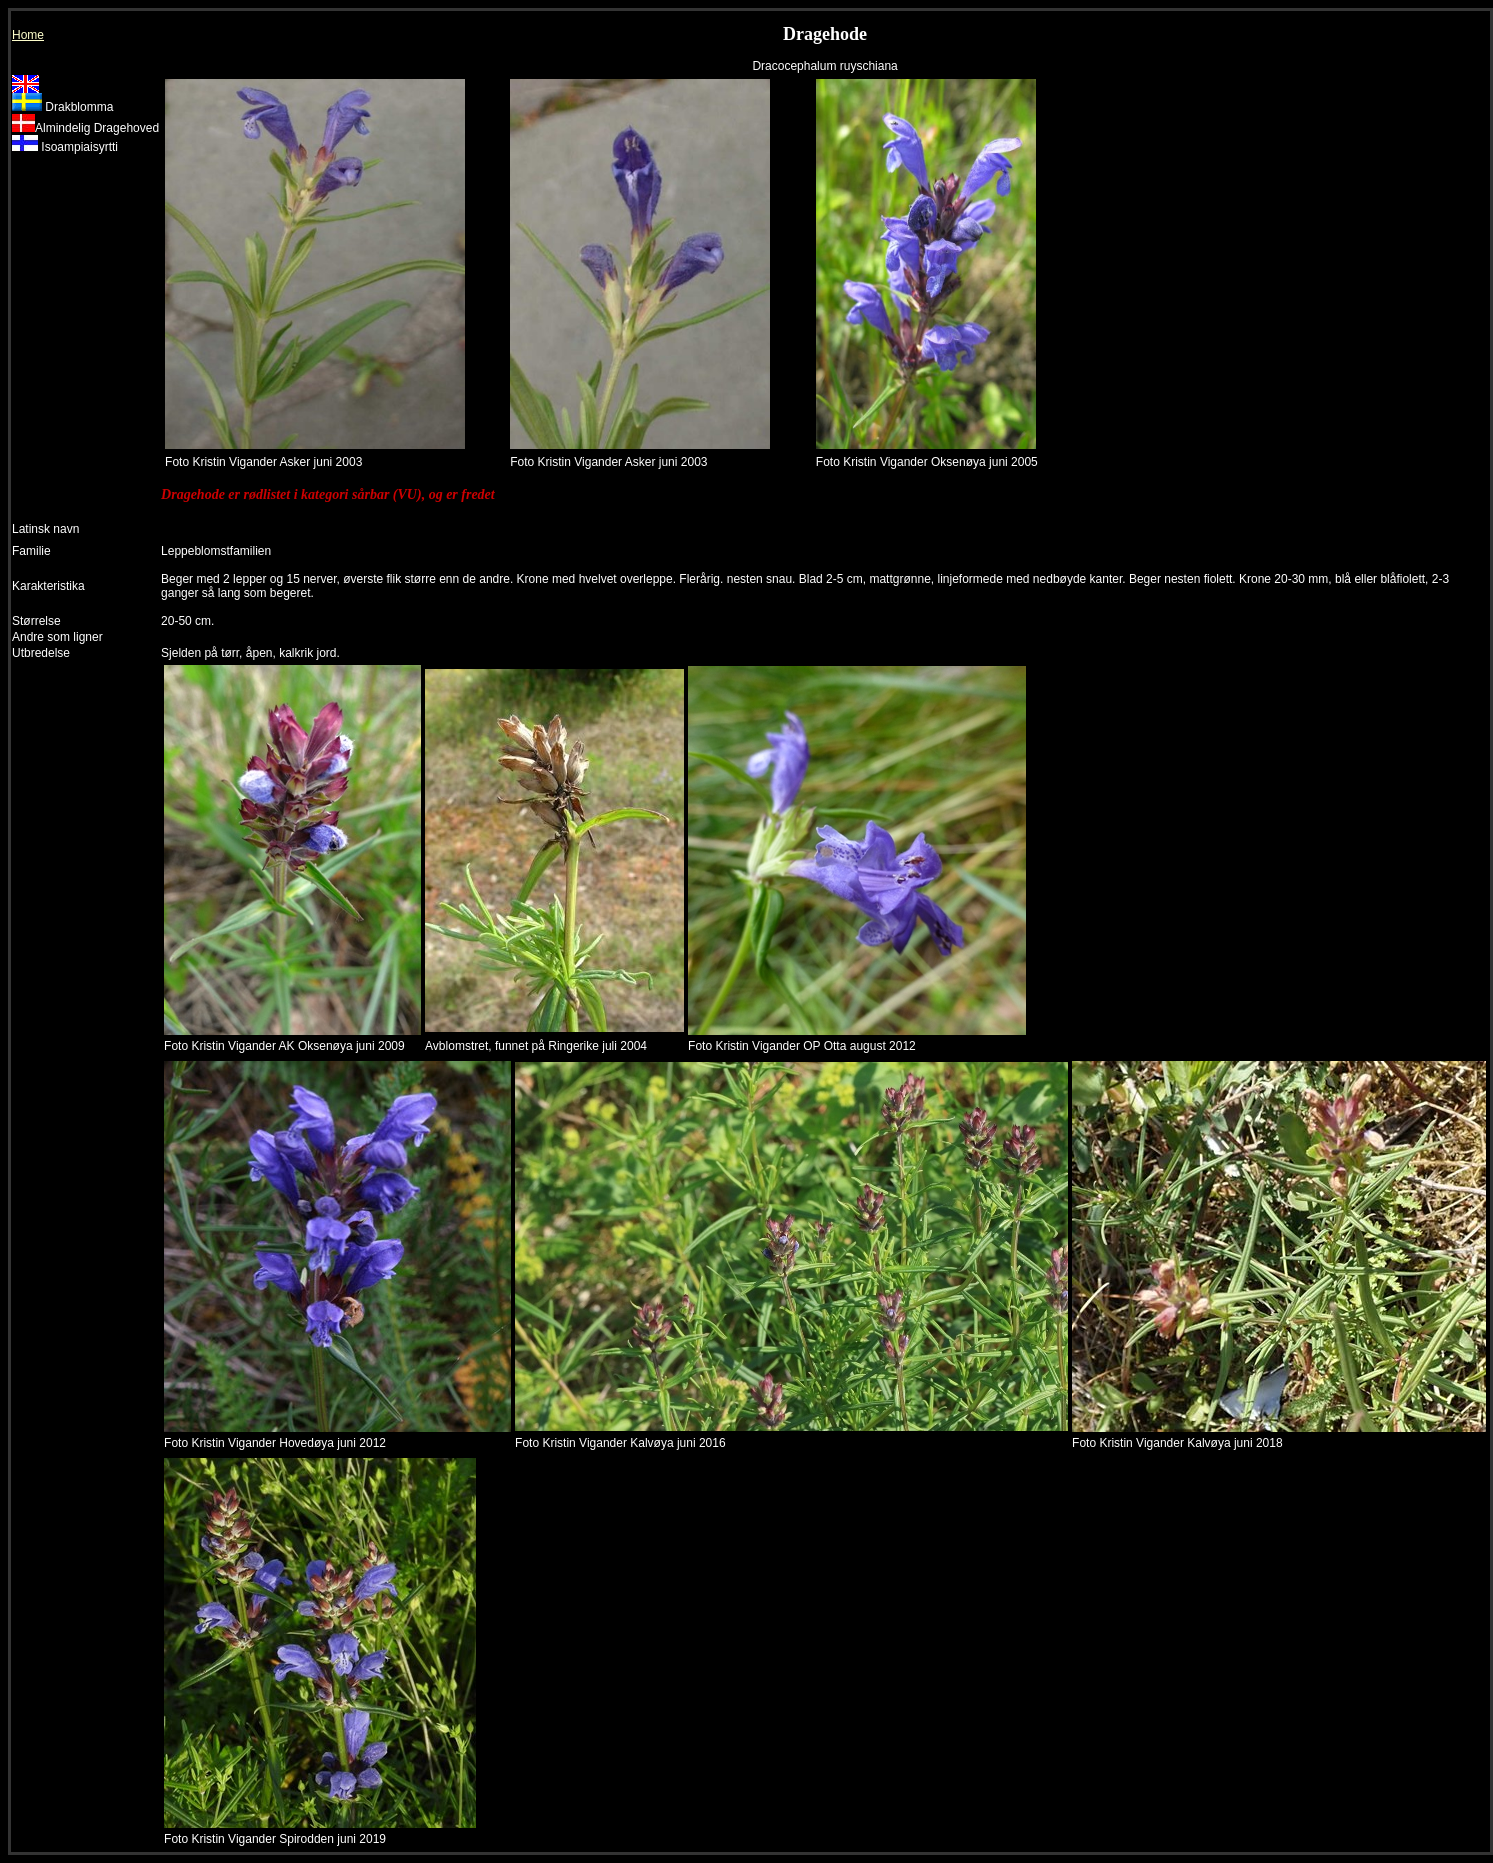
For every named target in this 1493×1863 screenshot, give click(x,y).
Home (28, 35)
